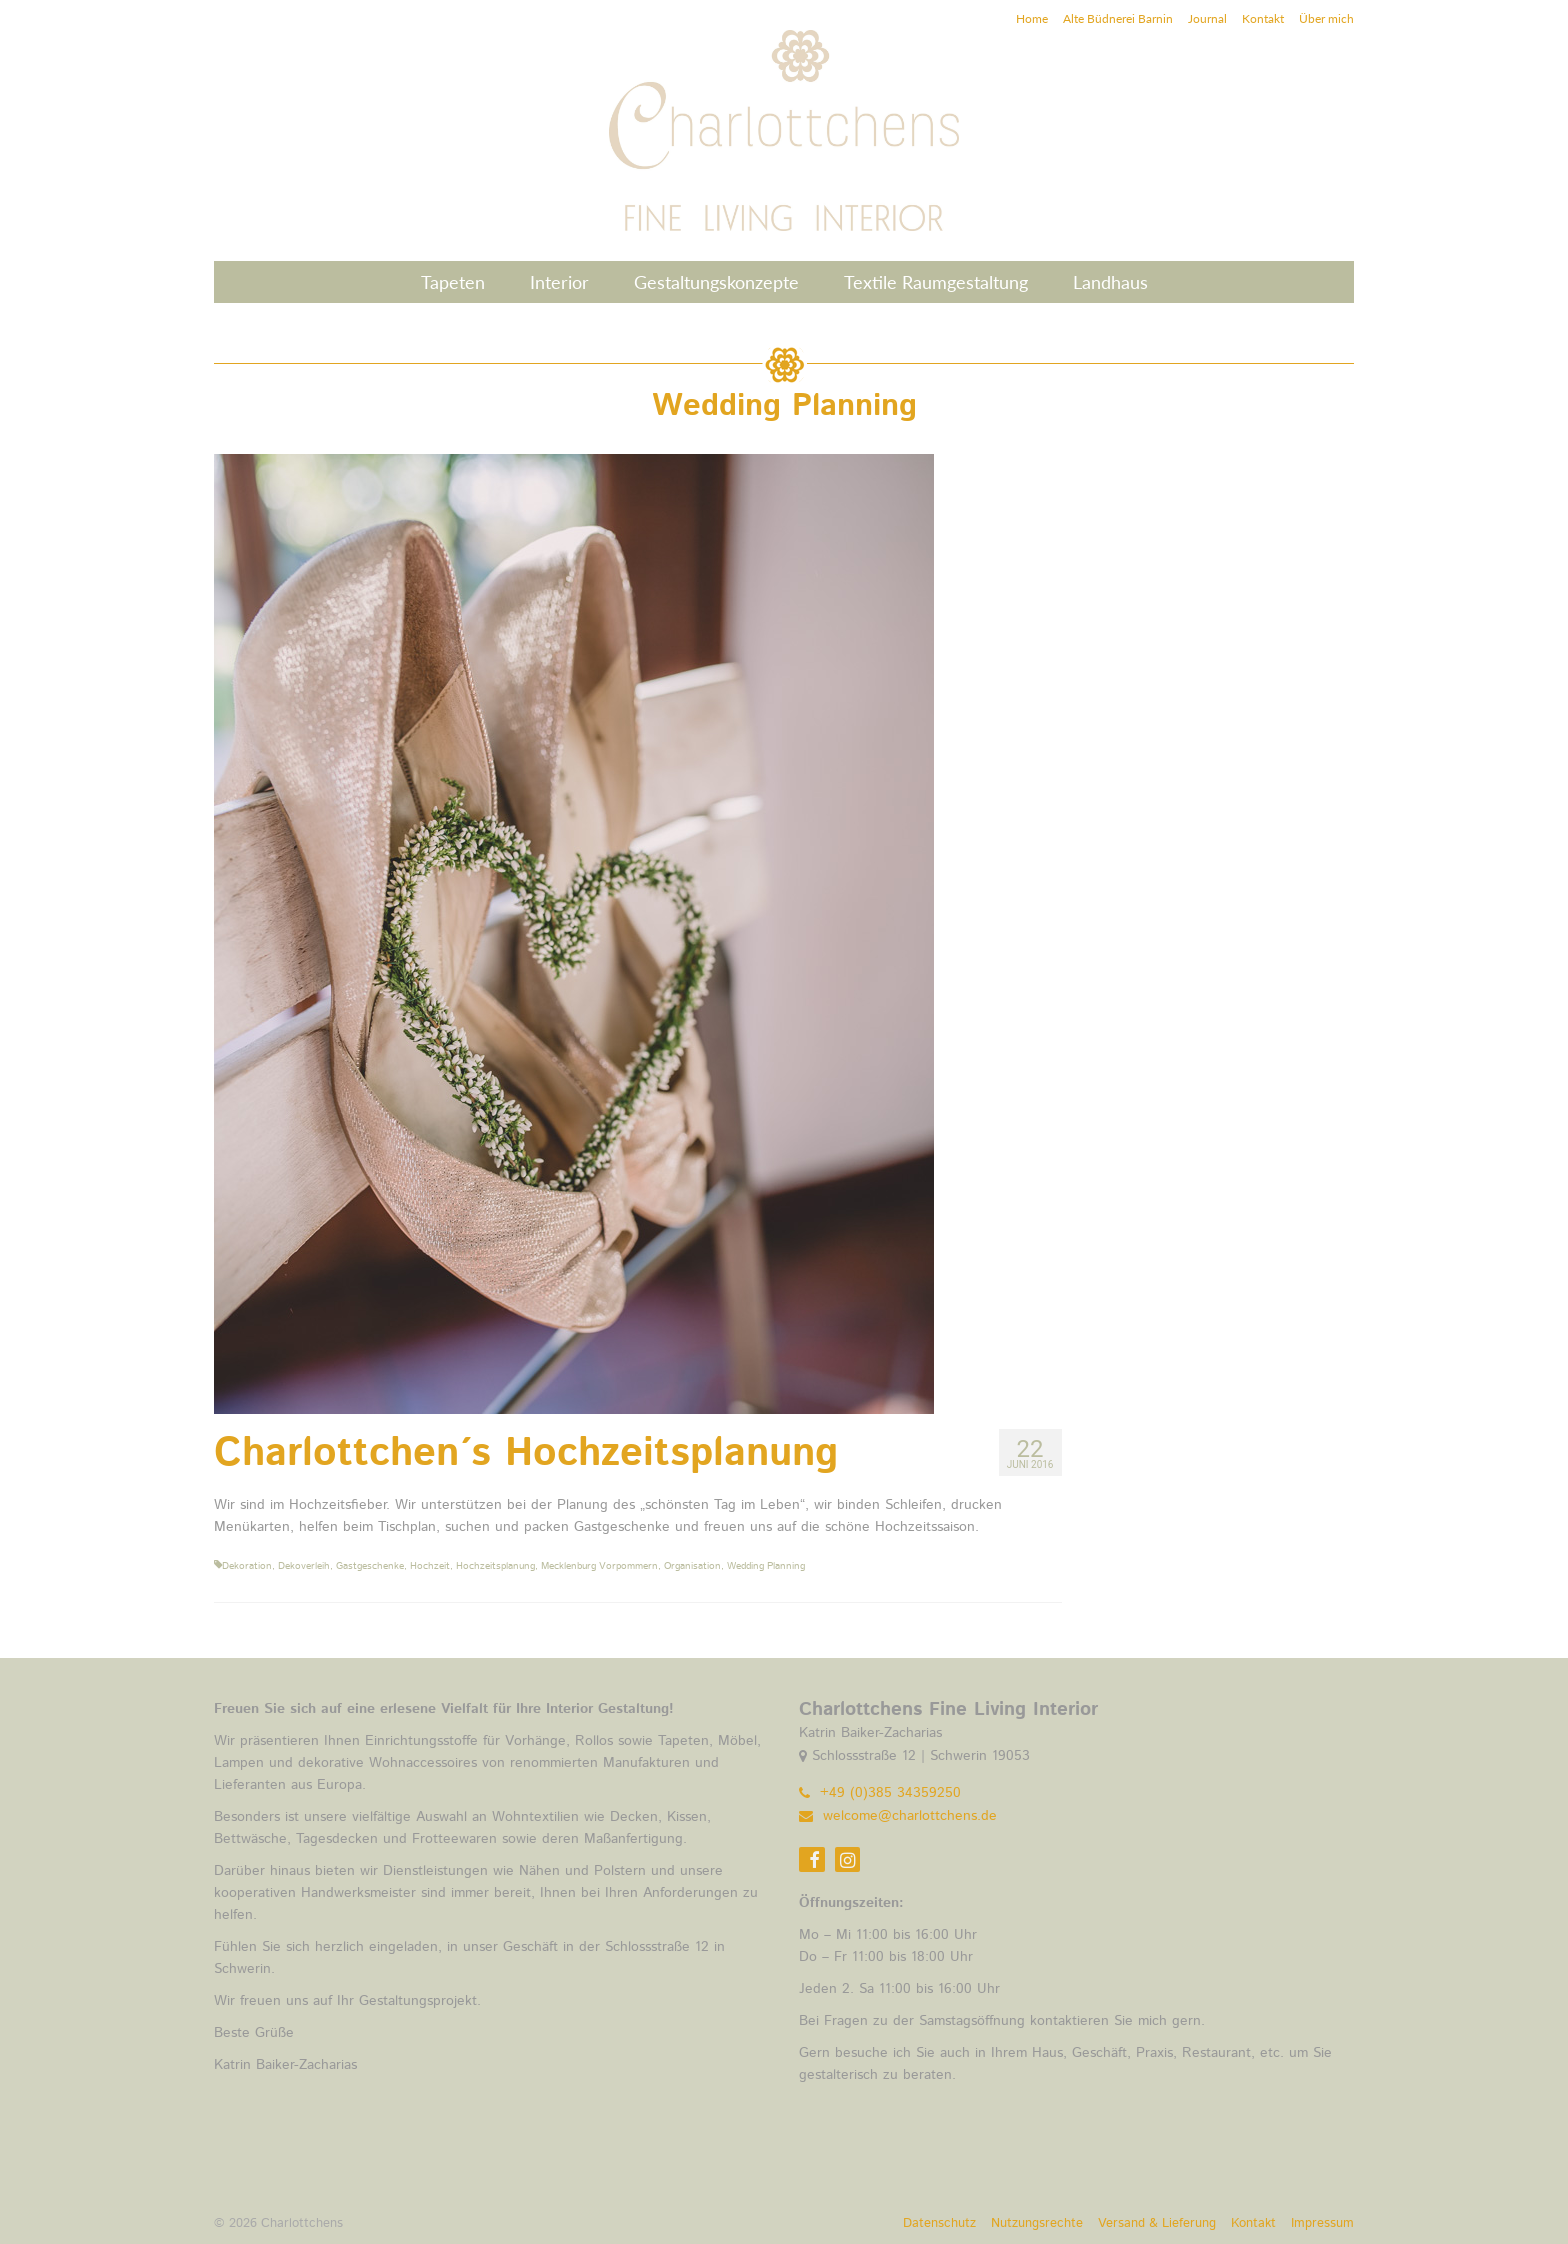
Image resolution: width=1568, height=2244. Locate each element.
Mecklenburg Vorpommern (599, 1566)
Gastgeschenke (370, 1566)
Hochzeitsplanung (495, 1566)
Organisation (692, 1566)
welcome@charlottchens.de (898, 1816)
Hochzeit (430, 1566)
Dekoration (247, 1566)
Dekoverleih (304, 1566)
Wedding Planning (766, 1566)
